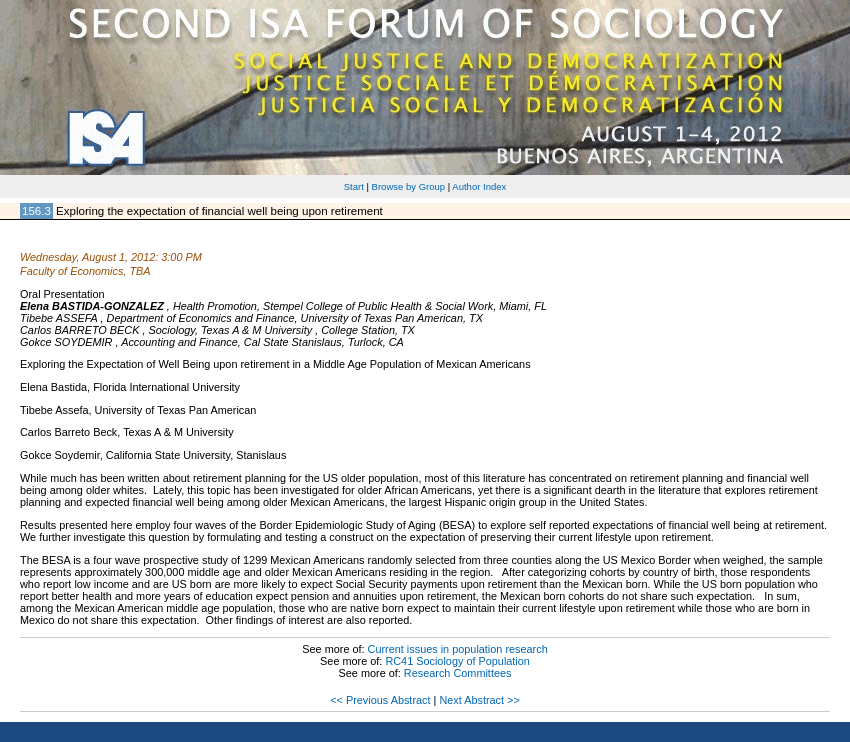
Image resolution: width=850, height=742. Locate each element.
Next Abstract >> (479, 700)
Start (354, 186)
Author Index (479, 186)
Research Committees (458, 673)
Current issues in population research (458, 649)
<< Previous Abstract (380, 700)
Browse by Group (409, 186)
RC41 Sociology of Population (457, 661)
